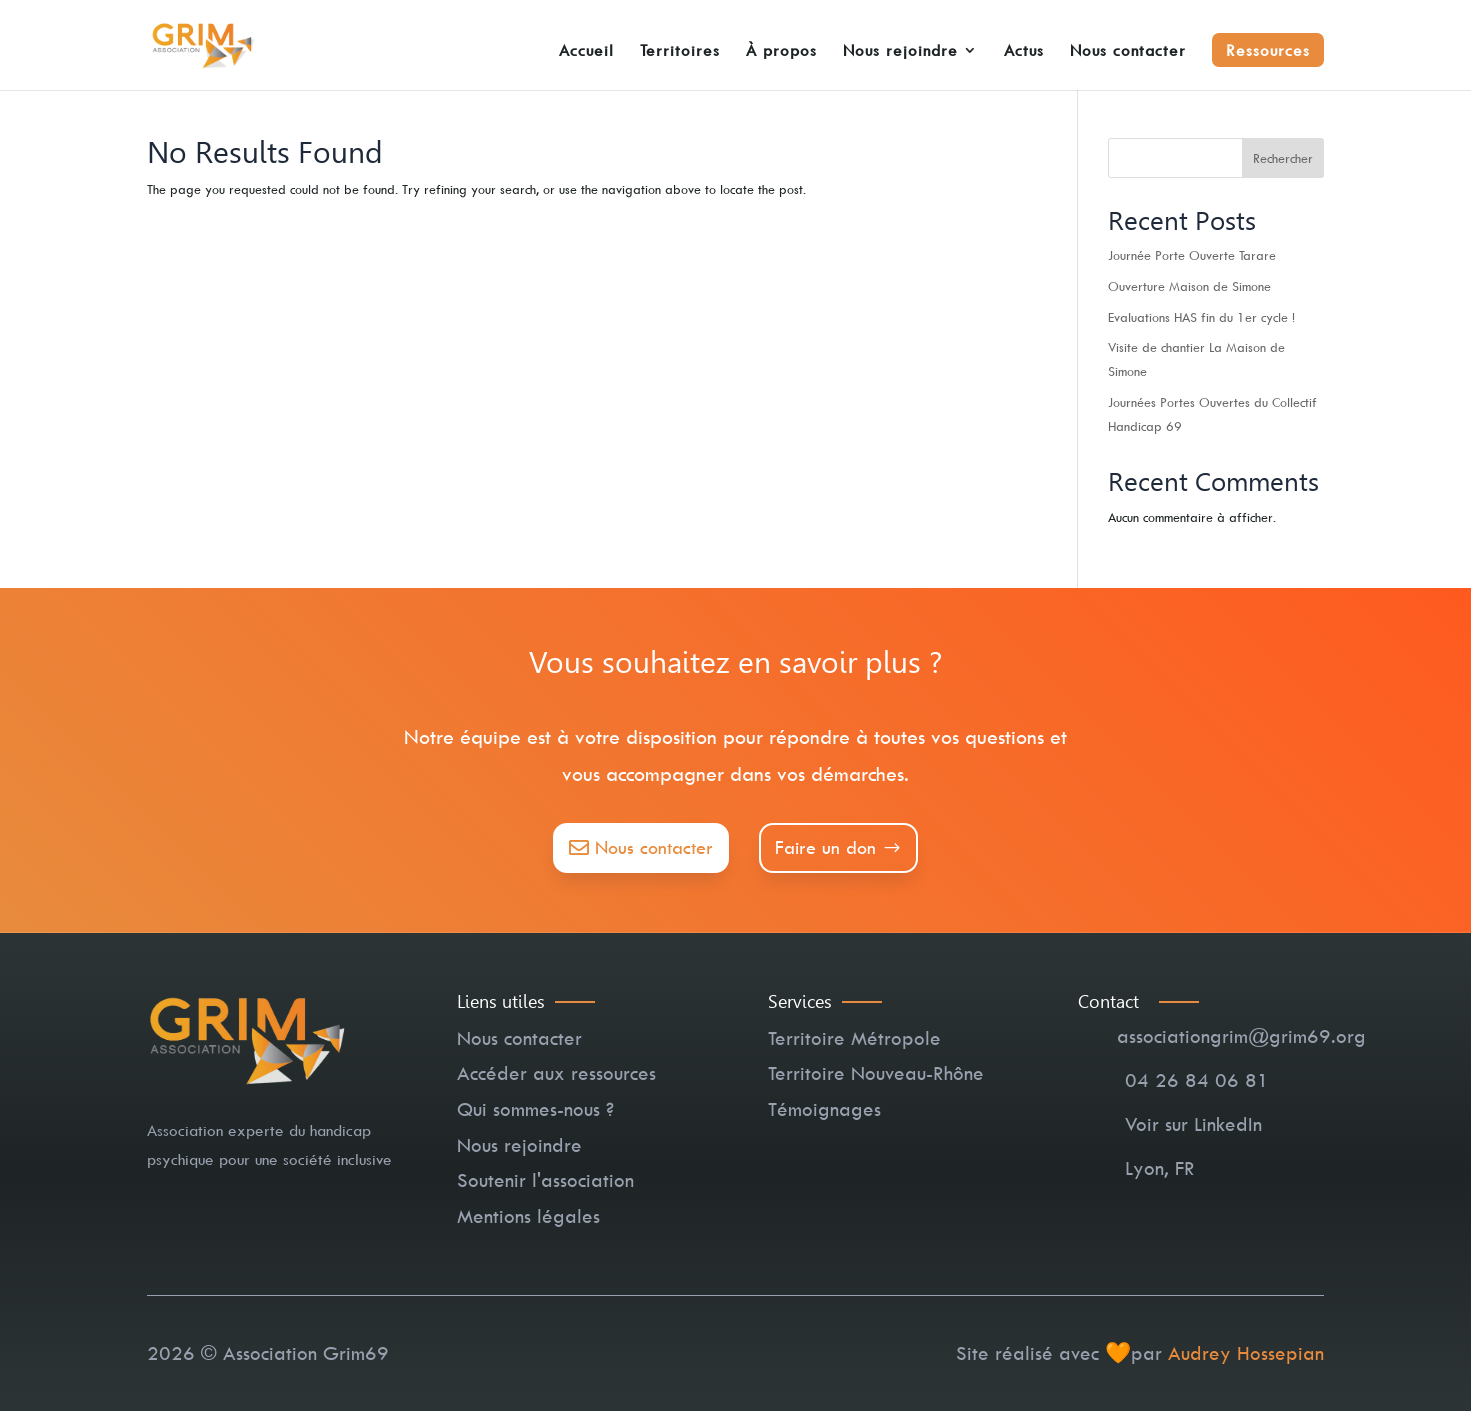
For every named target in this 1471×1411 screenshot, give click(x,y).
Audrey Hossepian (1246, 1353)
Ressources (1268, 50)
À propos (781, 51)
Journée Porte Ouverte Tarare (1192, 255)
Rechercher (1283, 158)
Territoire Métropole (854, 1038)
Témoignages (824, 1109)
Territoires (680, 51)
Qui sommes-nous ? (535, 1109)
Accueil (586, 51)
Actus (1024, 51)
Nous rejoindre (900, 51)
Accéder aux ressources (556, 1073)
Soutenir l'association (545, 1180)
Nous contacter (1128, 51)
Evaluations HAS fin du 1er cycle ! (1201, 317)
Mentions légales (528, 1216)
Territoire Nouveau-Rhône (876, 1073)
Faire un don (825, 847)
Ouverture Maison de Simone (1189, 286)
